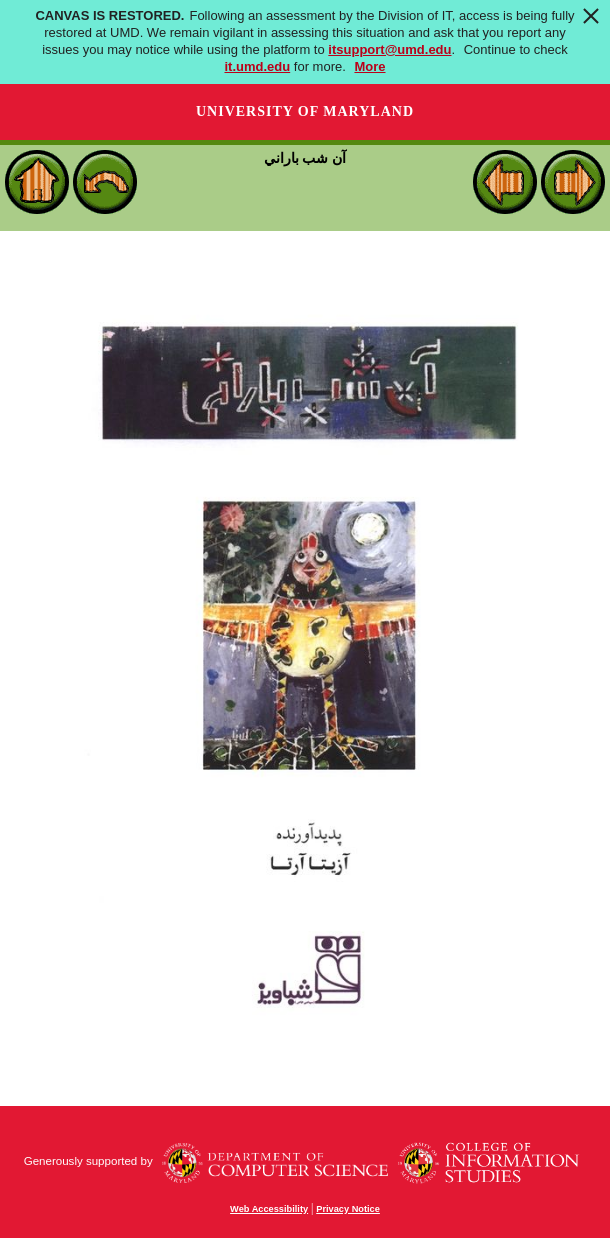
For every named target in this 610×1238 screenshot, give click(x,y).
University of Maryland (305, 111)
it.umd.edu (257, 66)
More (369, 66)
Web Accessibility (269, 1209)
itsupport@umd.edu (389, 49)
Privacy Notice (348, 1209)
